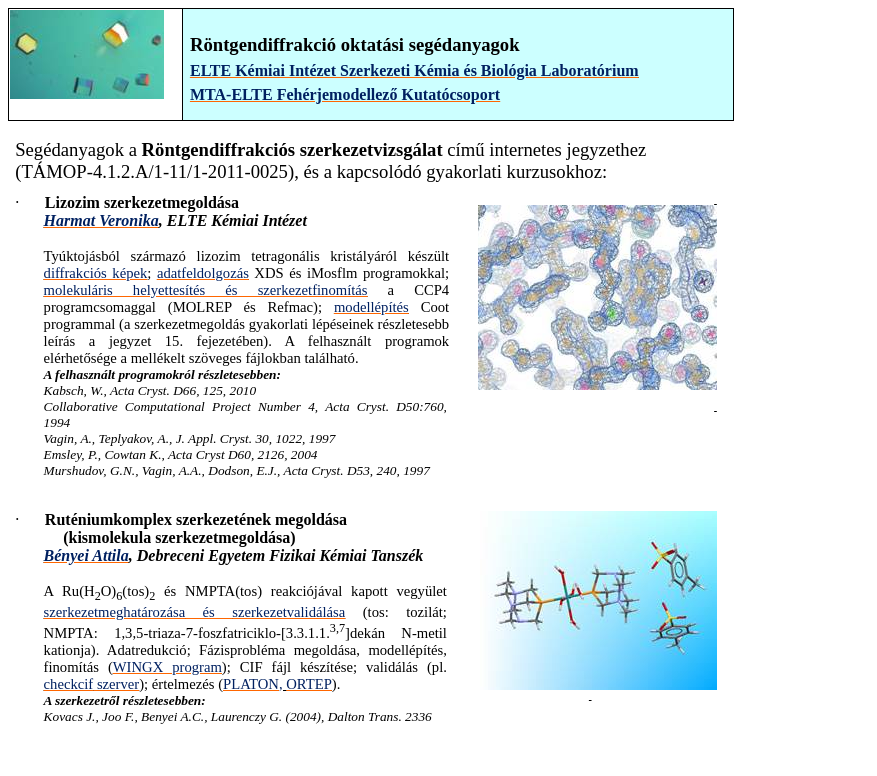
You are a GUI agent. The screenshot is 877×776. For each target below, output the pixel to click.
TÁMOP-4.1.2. (78, 171)
